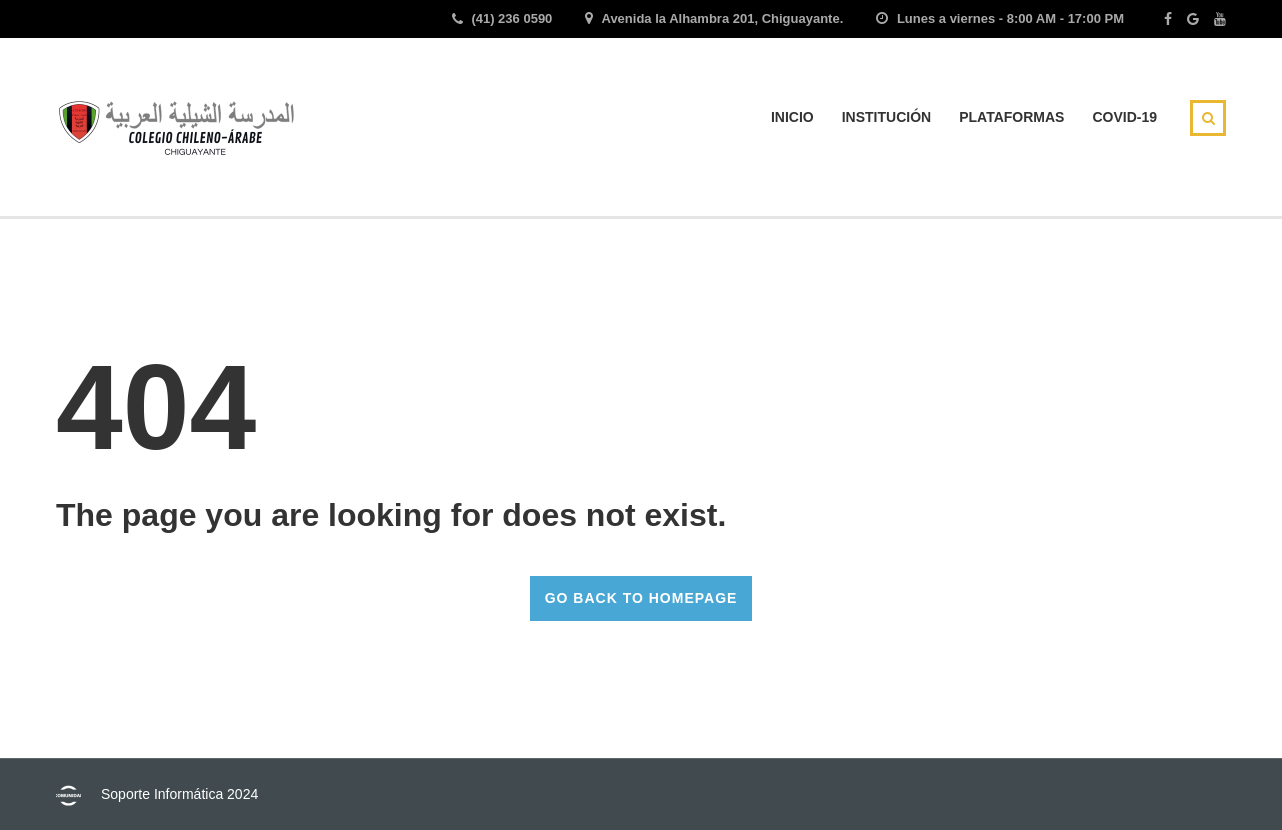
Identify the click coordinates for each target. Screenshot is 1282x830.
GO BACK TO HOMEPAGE (641, 598)
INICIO (792, 117)
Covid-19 (1124, 117)
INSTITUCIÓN (886, 117)
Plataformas (1011, 117)
